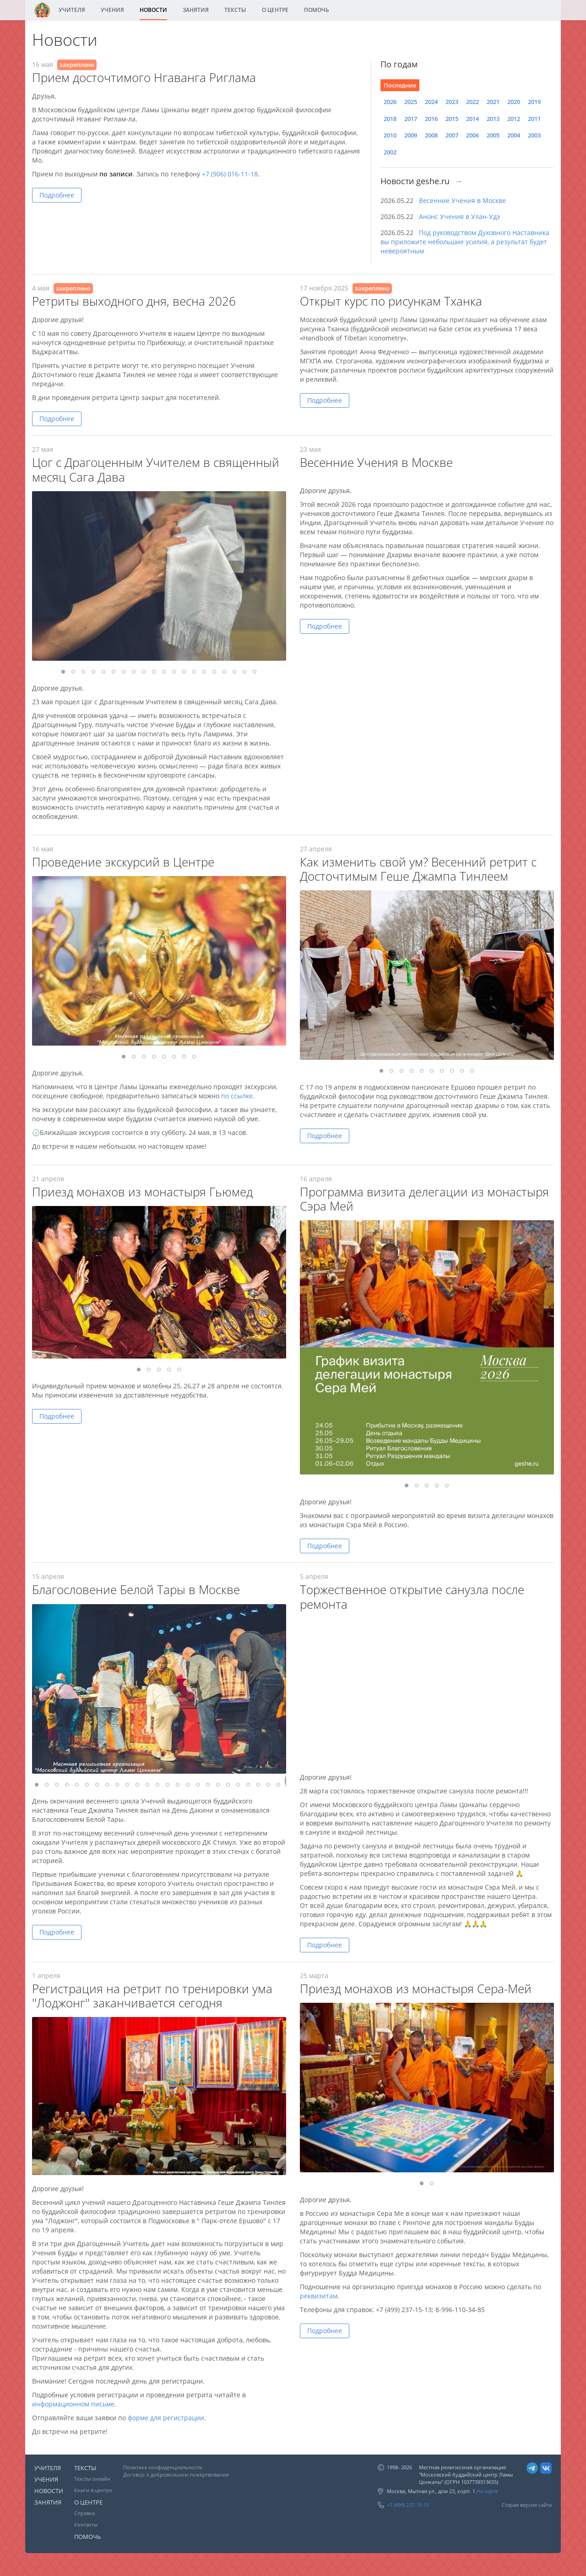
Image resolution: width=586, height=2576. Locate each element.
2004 (513, 135)
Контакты (86, 2524)
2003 (534, 135)
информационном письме (73, 2404)
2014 (472, 119)
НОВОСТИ (153, 10)
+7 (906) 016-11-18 (230, 174)
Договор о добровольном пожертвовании (176, 2474)
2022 (472, 102)
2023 (451, 102)
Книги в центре (93, 2490)
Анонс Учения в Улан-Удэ (459, 216)
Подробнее (56, 195)
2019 (534, 102)
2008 (431, 135)
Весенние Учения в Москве (462, 200)
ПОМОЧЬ (316, 10)
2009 (410, 135)
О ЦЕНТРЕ (275, 10)
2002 (390, 152)
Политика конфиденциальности (162, 2467)
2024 (431, 102)
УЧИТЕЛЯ (72, 10)
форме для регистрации (166, 2417)
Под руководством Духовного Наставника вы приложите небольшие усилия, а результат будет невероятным (464, 241)
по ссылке (237, 1095)
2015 (451, 119)
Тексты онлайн (92, 2478)
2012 (513, 119)
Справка (84, 2513)
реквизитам (318, 2295)
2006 (472, 135)
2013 (493, 119)
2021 (493, 102)
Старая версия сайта (527, 2504)
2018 (390, 119)
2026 (390, 102)
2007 (451, 135)
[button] (278, 499)
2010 (390, 135)
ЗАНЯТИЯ (196, 10)
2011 (534, 119)
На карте (487, 2491)
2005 (493, 135)
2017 (410, 119)
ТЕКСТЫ (235, 10)
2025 (410, 102)
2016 (431, 119)
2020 (513, 102)
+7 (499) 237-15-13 (408, 2504)
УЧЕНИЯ (112, 10)
